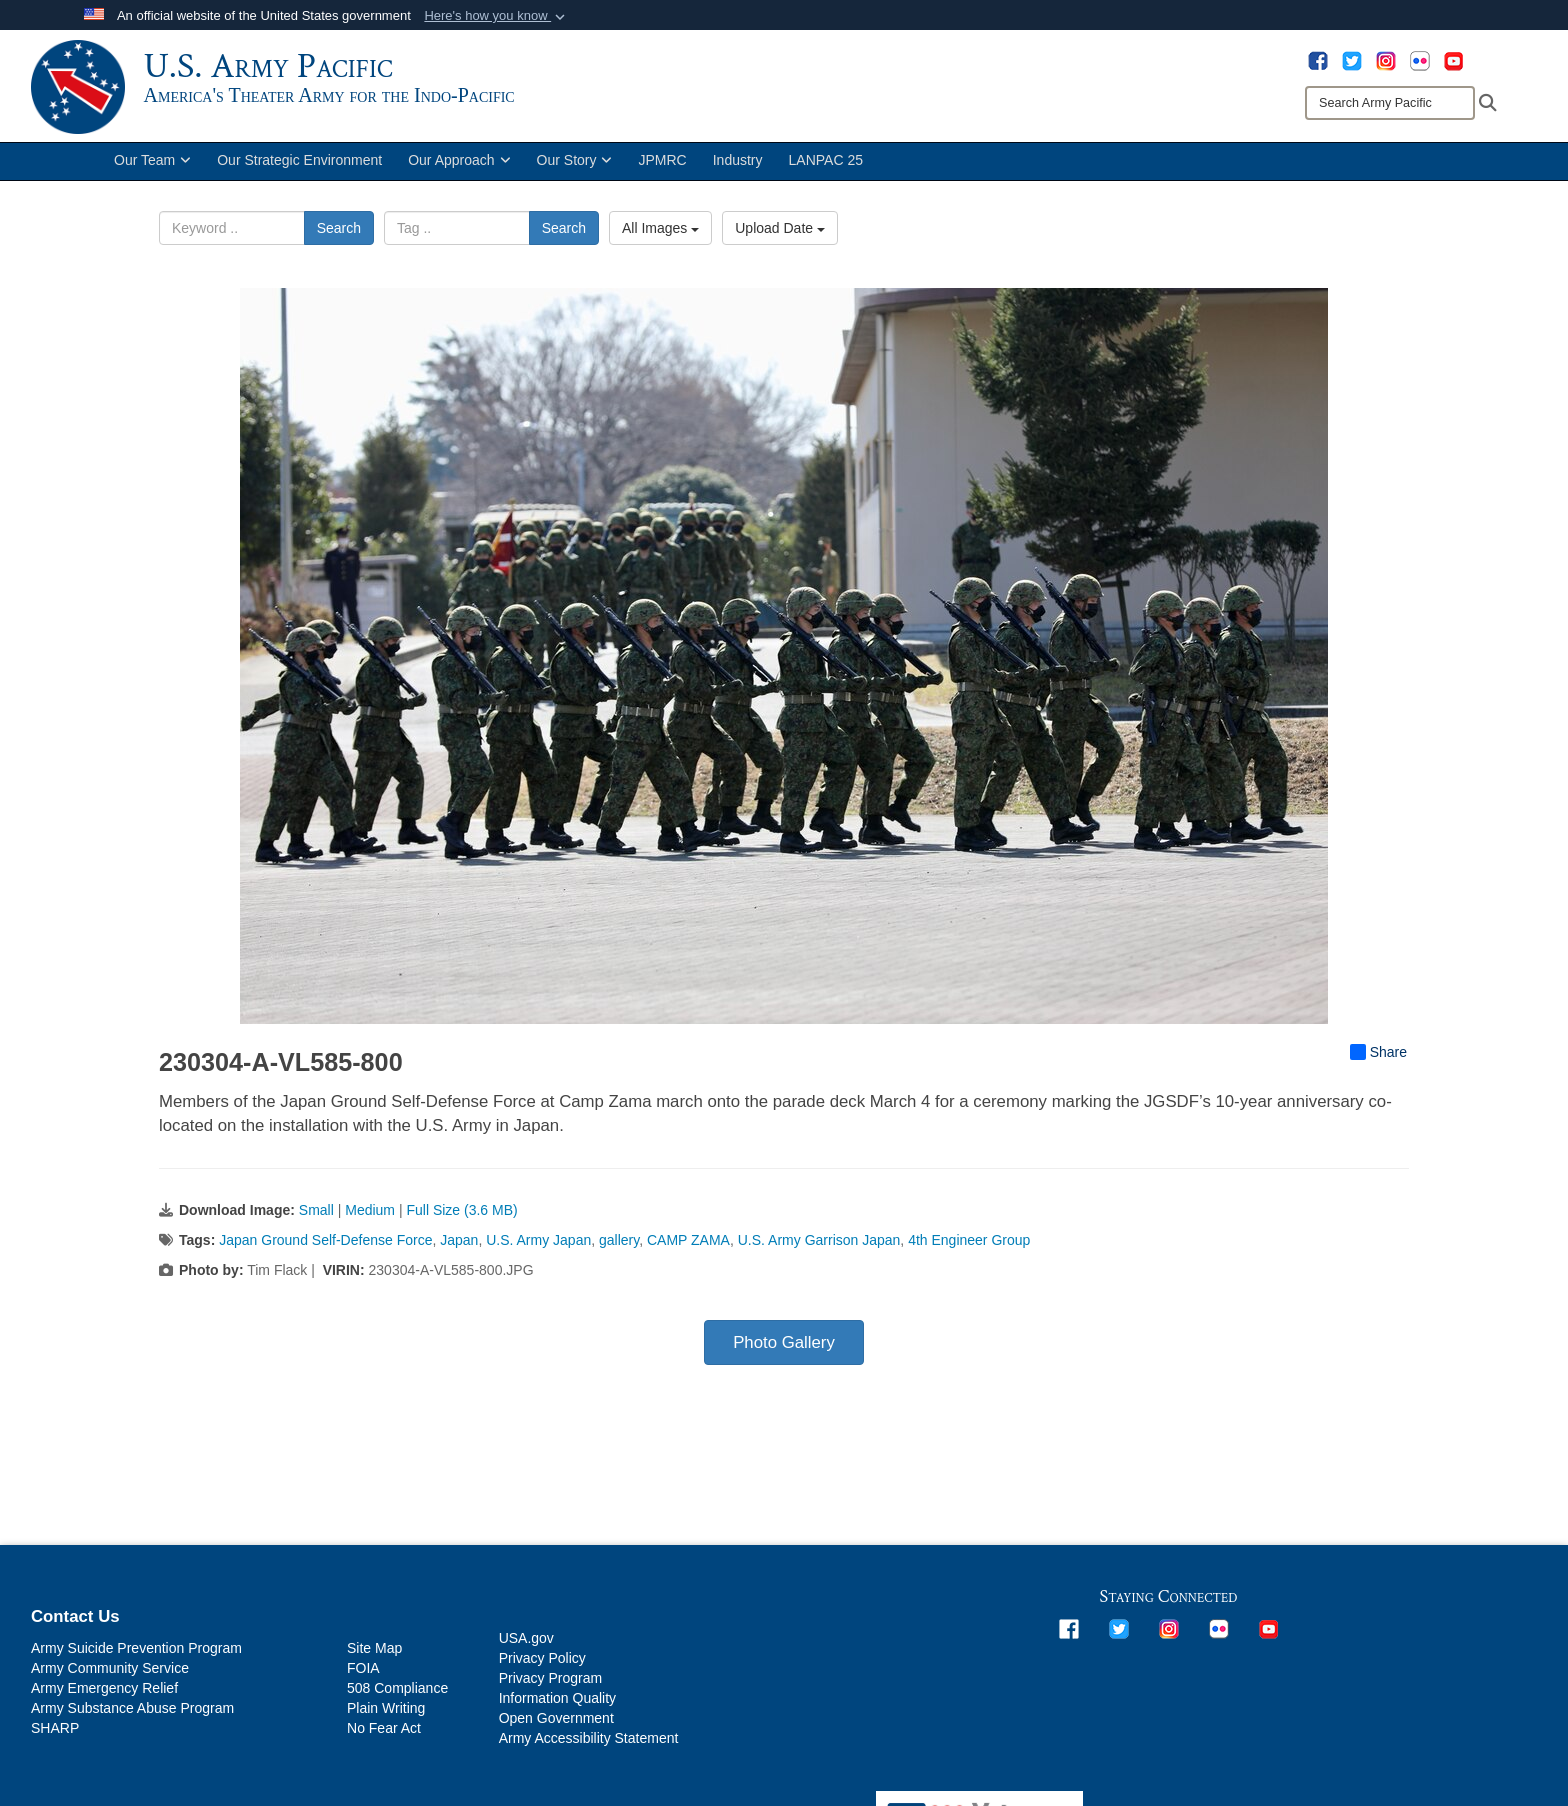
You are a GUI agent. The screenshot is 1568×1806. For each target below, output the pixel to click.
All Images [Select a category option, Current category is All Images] (660, 236)
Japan (459, 1247)
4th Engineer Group (969, 1247)
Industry (738, 168)
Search (339, 236)
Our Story (575, 168)
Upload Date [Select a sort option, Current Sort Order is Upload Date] (780, 236)
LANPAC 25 (826, 168)
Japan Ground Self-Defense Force (325, 1247)
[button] (496, 16)
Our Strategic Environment (299, 168)
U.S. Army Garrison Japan (819, 1247)
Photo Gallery (784, 1349)
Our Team (152, 168)
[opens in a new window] (1318, 60)
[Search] (1390, 103)
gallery (619, 1247)
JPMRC (662, 168)
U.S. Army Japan (538, 1247)
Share (1378, 1060)
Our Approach (459, 168)
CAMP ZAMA (688, 1247)
